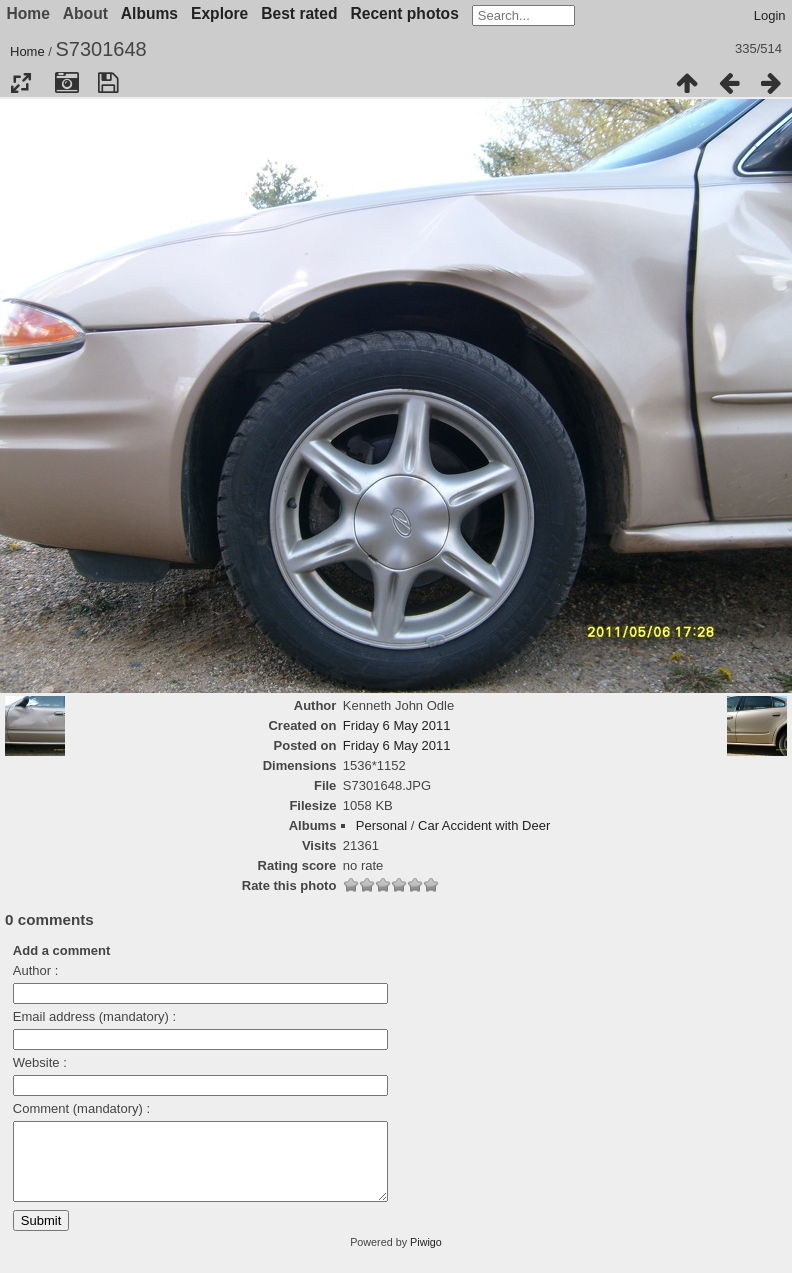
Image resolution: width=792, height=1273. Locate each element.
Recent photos (405, 13)
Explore (219, 13)
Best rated (299, 13)
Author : (36, 970)
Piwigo (426, 1257)
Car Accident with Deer (484, 825)
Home (27, 51)
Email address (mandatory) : (94, 1016)
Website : (40, 1062)
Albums (149, 13)
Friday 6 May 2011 (397, 725)
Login (770, 15)
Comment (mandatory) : (81, 1108)
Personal (381, 825)
